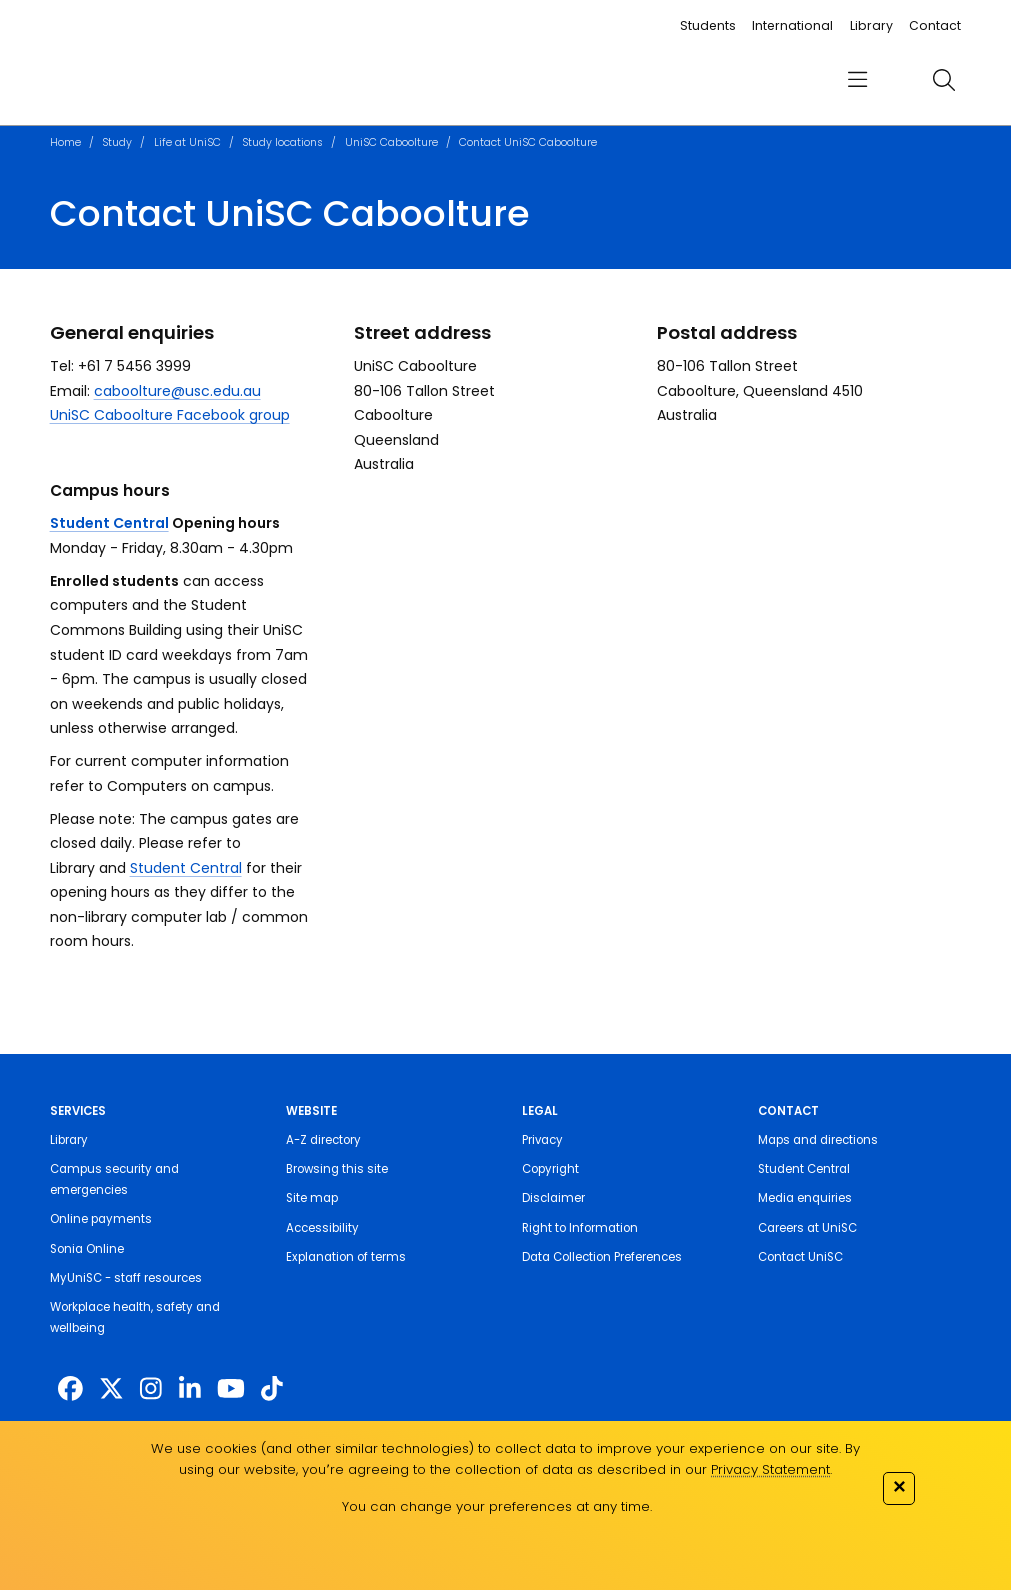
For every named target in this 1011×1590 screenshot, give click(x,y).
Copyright (550, 1169)
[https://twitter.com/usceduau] (111, 1388)
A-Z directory (323, 1140)
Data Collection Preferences (602, 1257)
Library (871, 25)
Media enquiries (805, 1198)
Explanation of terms (346, 1257)
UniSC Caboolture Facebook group (170, 415)
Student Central (109, 523)
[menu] (858, 80)
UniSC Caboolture (391, 142)
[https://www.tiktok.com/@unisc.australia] (272, 1388)
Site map (312, 1198)
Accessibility (322, 1228)
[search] (943, 80)
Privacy (542, 1140)
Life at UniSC (187, 142)
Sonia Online (87, 1249)
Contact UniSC (800, 1257)
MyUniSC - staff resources (126, 1278)
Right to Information (580, 1228)
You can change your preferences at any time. (497, 1506)
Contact (935, 25)
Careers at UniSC (807, 1228)
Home (65, 142)
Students (708, 25)
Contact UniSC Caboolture (528, 142)
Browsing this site (337, 1169)
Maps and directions (818, 1140)
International (792, 25)
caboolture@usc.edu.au (177, 391)
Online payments (101, 1219)
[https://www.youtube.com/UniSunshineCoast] (231, 1388)
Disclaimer (553, 1198)
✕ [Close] (899, 1486)
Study (117, 142)
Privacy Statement (770, 1469)
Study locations (282, 142)
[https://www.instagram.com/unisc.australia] (151, 1388)
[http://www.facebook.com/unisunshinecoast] (70, 1388)
